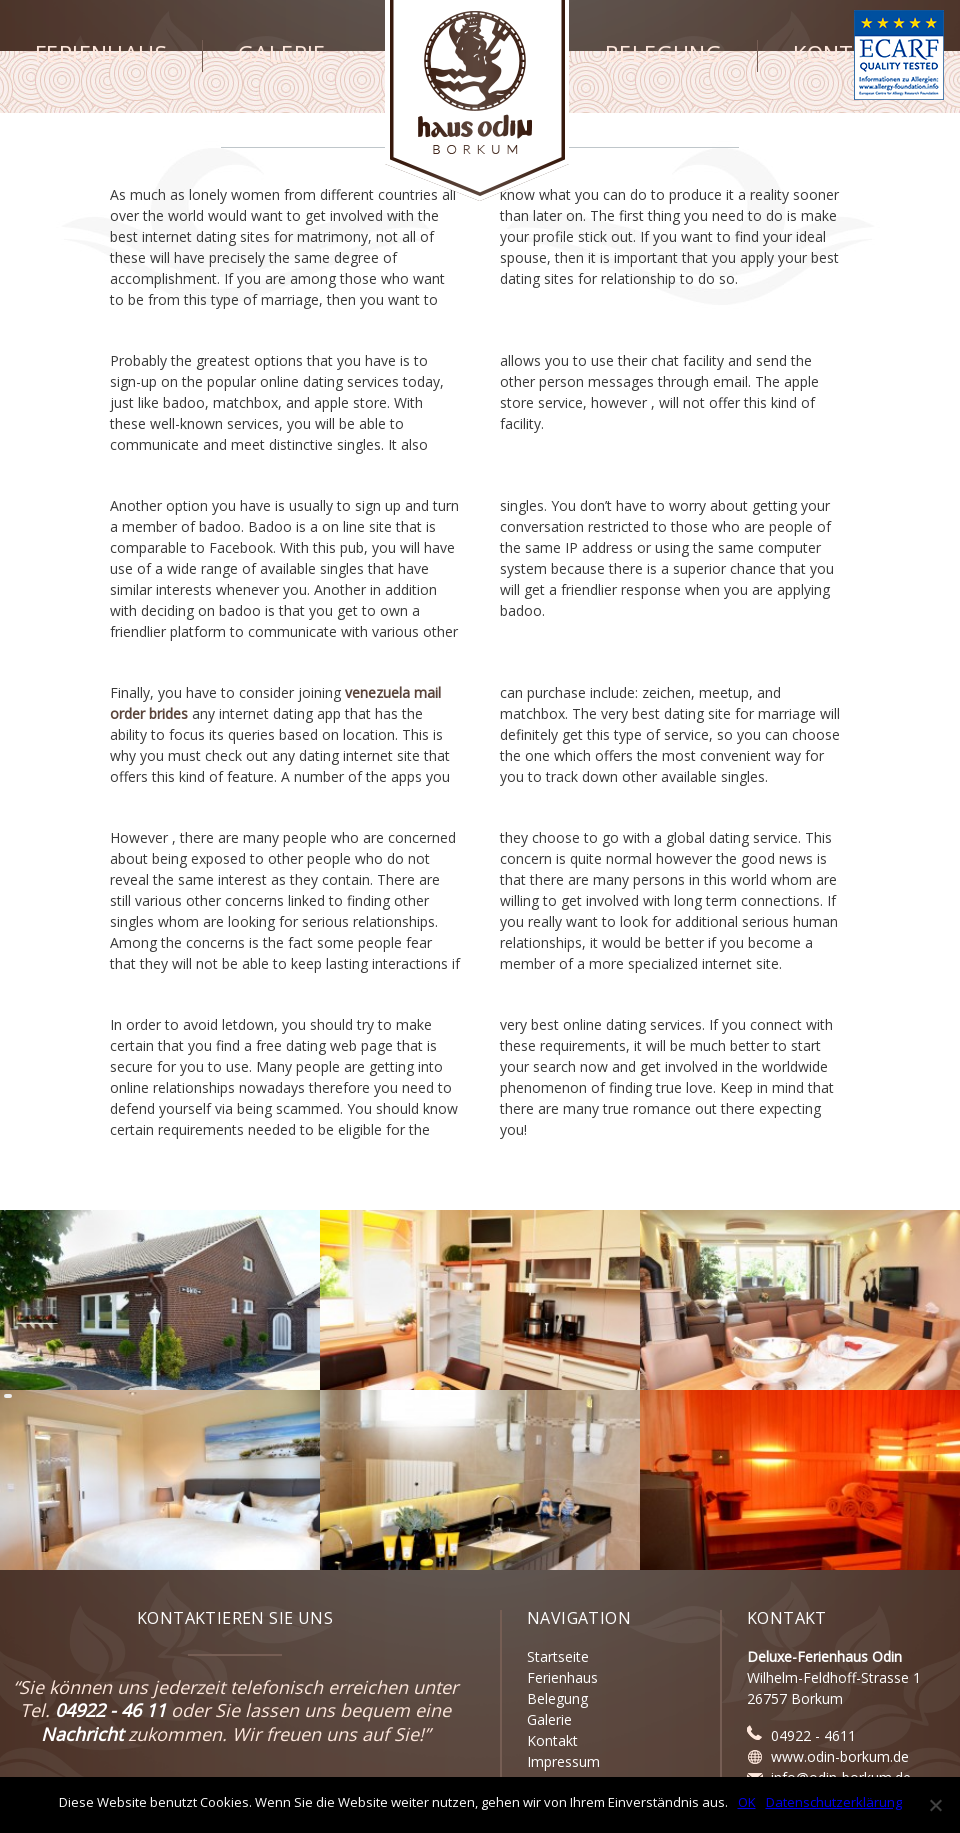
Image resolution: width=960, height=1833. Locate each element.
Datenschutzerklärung (834, 1802)
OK (747, 1802)
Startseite (558, 1656)
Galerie (282, 54)
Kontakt (844, 54)
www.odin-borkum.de (840, 1756)
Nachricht (82, 1734)
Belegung (663, 54)
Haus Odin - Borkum (477, 100)
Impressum (563, 1761)
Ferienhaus (101, 54)
